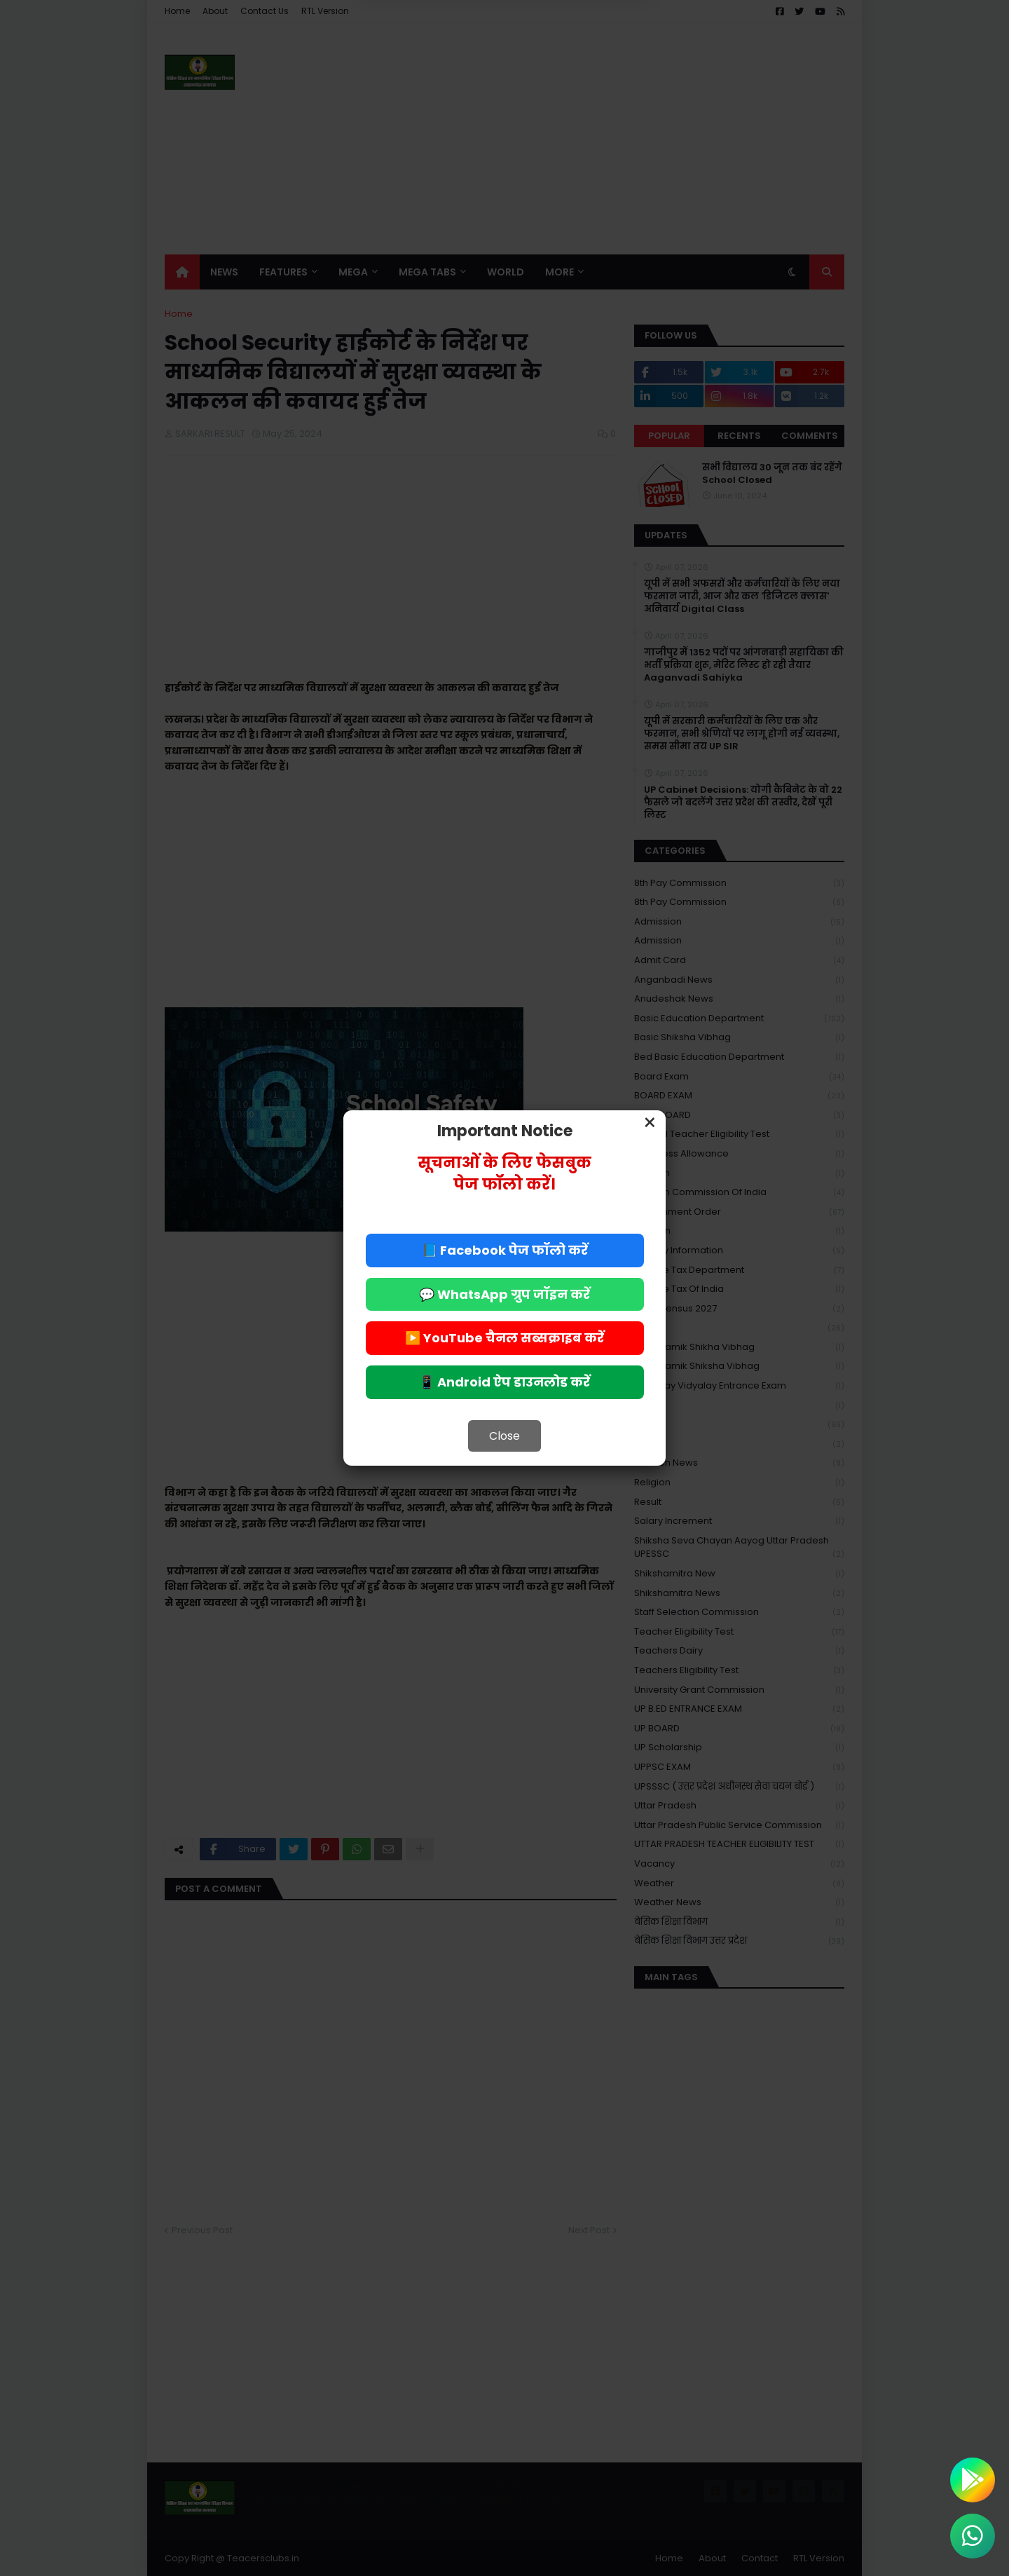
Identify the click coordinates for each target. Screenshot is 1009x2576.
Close (504, 1436)
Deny (433, 69)
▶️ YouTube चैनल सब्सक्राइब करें (504, 1338)
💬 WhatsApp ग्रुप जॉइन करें (504, 1294)
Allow (575, 69)
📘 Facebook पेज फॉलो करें (505, 1250)
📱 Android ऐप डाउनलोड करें (504, 1382)
